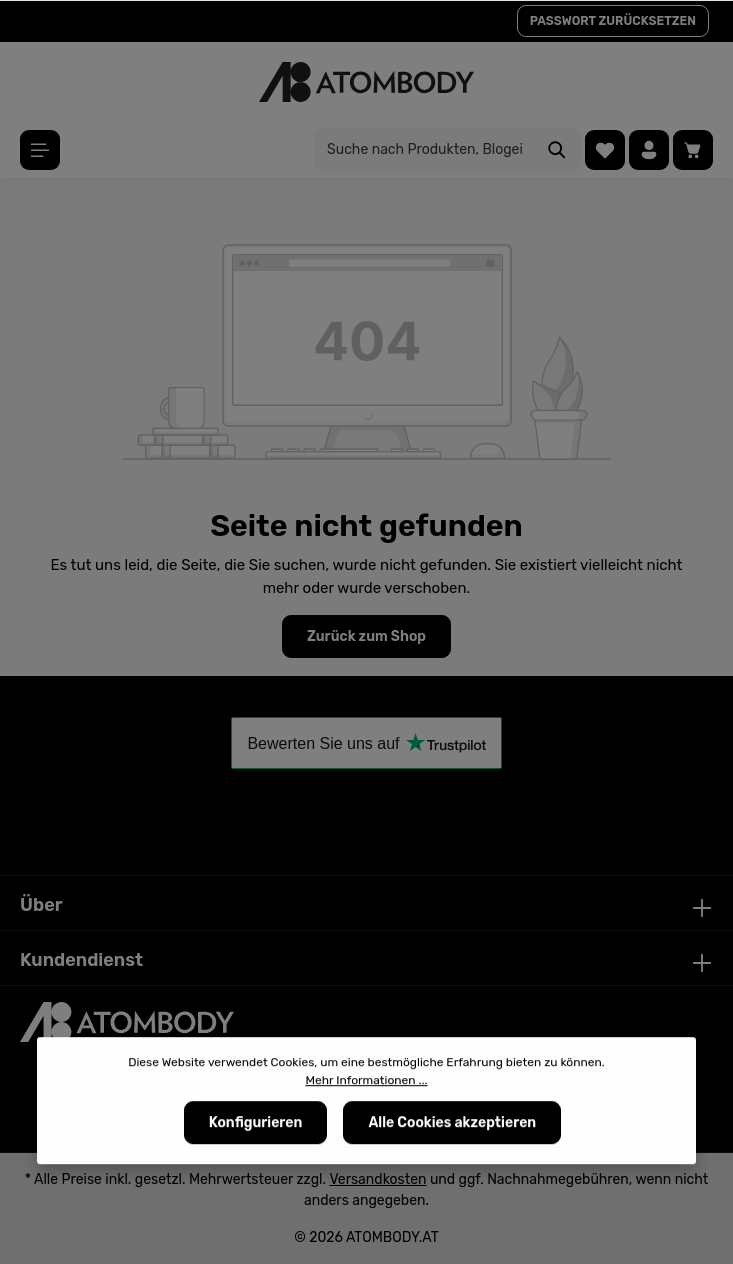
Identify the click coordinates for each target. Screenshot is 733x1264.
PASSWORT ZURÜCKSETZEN (613, 21)
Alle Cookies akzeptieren (452, 1123)
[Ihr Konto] (649, 150)
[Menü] (40, 150)
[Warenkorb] (693, 150)
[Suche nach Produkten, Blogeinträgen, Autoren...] (424, 150)
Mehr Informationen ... (366, 1081)
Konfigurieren (256, 1123)
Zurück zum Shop (366, 636)
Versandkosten (377, 1179)
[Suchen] (557, 150)
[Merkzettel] (605, 150)
